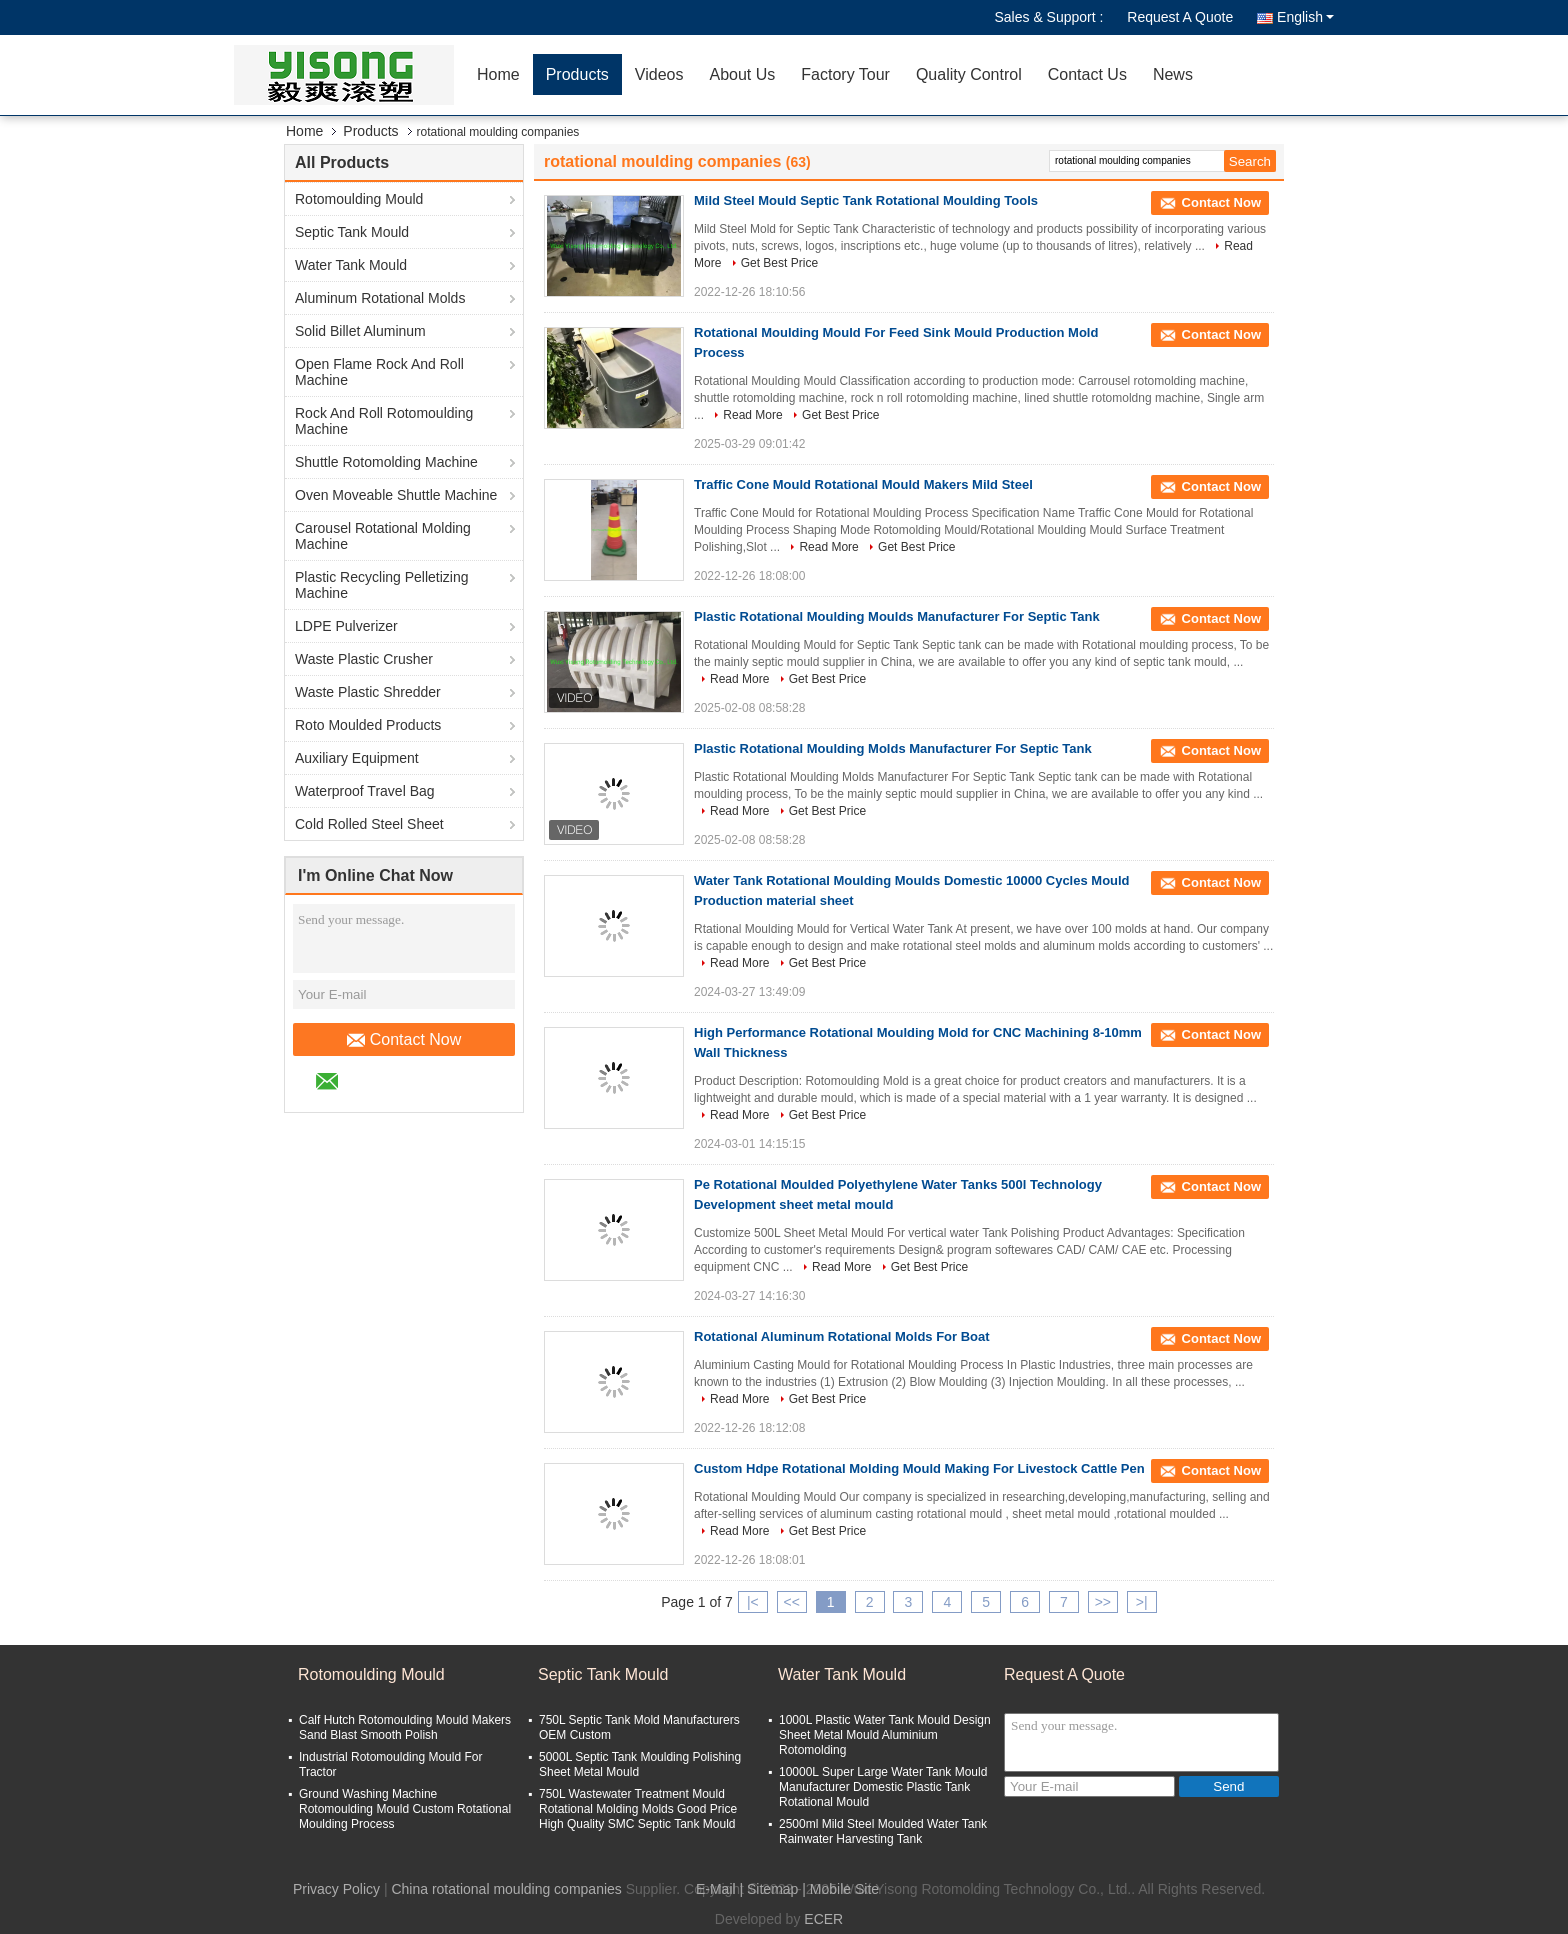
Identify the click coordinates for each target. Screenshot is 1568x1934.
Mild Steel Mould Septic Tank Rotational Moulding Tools (866, 200)
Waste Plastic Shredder (368, 692)
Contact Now (404, 1040)
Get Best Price (779, 263)
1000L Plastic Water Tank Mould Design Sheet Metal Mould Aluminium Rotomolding (885, 1735)
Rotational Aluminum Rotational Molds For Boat (842, 1336)
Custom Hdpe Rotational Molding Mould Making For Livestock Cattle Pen (919, 1468)
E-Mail (716, 1889)
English (1305, 17)
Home (498, 74)
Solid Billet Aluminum (360, 331)
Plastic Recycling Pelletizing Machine (382, 585)
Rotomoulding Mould (359, 199)
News (1173, 74)
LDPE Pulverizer (346, 626)
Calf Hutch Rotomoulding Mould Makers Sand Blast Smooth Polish (405, 1727)
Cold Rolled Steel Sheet (369, 824)
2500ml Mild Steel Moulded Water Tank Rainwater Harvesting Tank (883, 1831)
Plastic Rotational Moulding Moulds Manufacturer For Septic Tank (897, 616)
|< (753, 1602)
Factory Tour (845, 74)
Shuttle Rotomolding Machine (386, 462)
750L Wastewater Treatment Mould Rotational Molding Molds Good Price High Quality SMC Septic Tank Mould (638, 1809)
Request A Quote (1180, 17)
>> (1103, 1602)
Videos (659, 74)
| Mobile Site (840, 1889)
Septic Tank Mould (352, 232)
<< (792, 1602)
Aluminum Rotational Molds (380, 298)
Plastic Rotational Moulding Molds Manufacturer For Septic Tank (893, 748)
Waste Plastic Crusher (364, 659)
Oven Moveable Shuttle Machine (396, 495)
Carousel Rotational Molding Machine (383, 536)
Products (577, 74)
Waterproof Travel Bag (365, 791)
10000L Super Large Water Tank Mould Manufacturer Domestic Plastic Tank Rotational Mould (883, 1787)
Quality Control (969, 74)
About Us (742, 74)
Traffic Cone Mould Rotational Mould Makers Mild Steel (863, 484)
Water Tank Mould (351, 265)
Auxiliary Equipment (357, 758)
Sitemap (772, 1889)
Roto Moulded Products (368, 725)
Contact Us (1087, 74)
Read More (752, 415)
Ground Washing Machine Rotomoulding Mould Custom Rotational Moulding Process (405, 1809)
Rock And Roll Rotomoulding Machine (384, 421)
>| (1142, 1602)
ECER (823, 1919)
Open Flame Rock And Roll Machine (379, 372)
